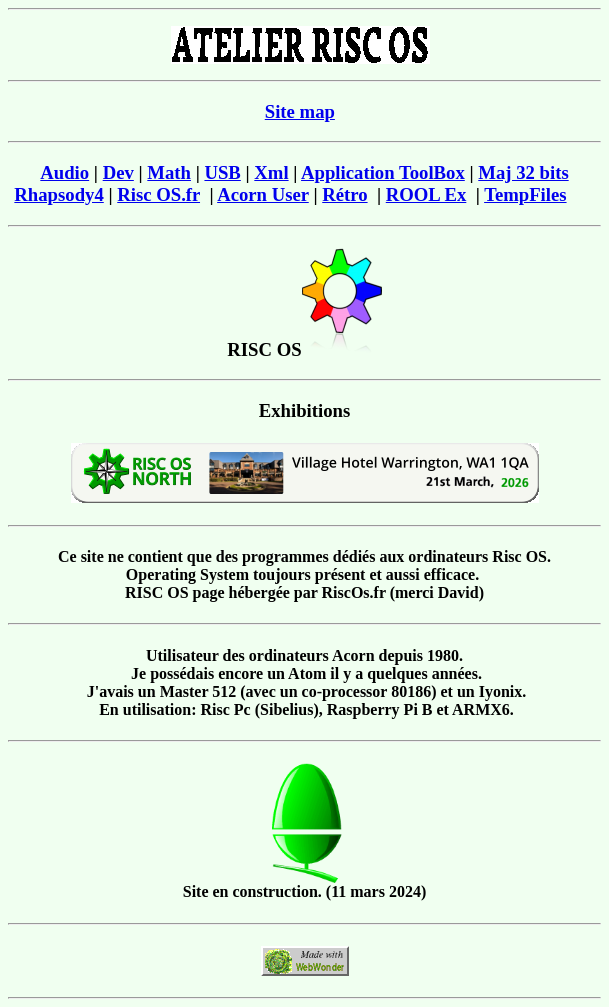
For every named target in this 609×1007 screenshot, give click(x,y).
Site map (300, 111)
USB (222, 172)
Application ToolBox (383, 172)
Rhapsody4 (58, 194)
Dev (118, 172)
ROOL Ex (426, 194)
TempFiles (525, 194)
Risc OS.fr (158, 194)
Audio (64, 172)
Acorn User (263, 194)
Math (169, 172)
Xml (271, 172)
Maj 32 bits (523, 172)
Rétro (344, 194)
